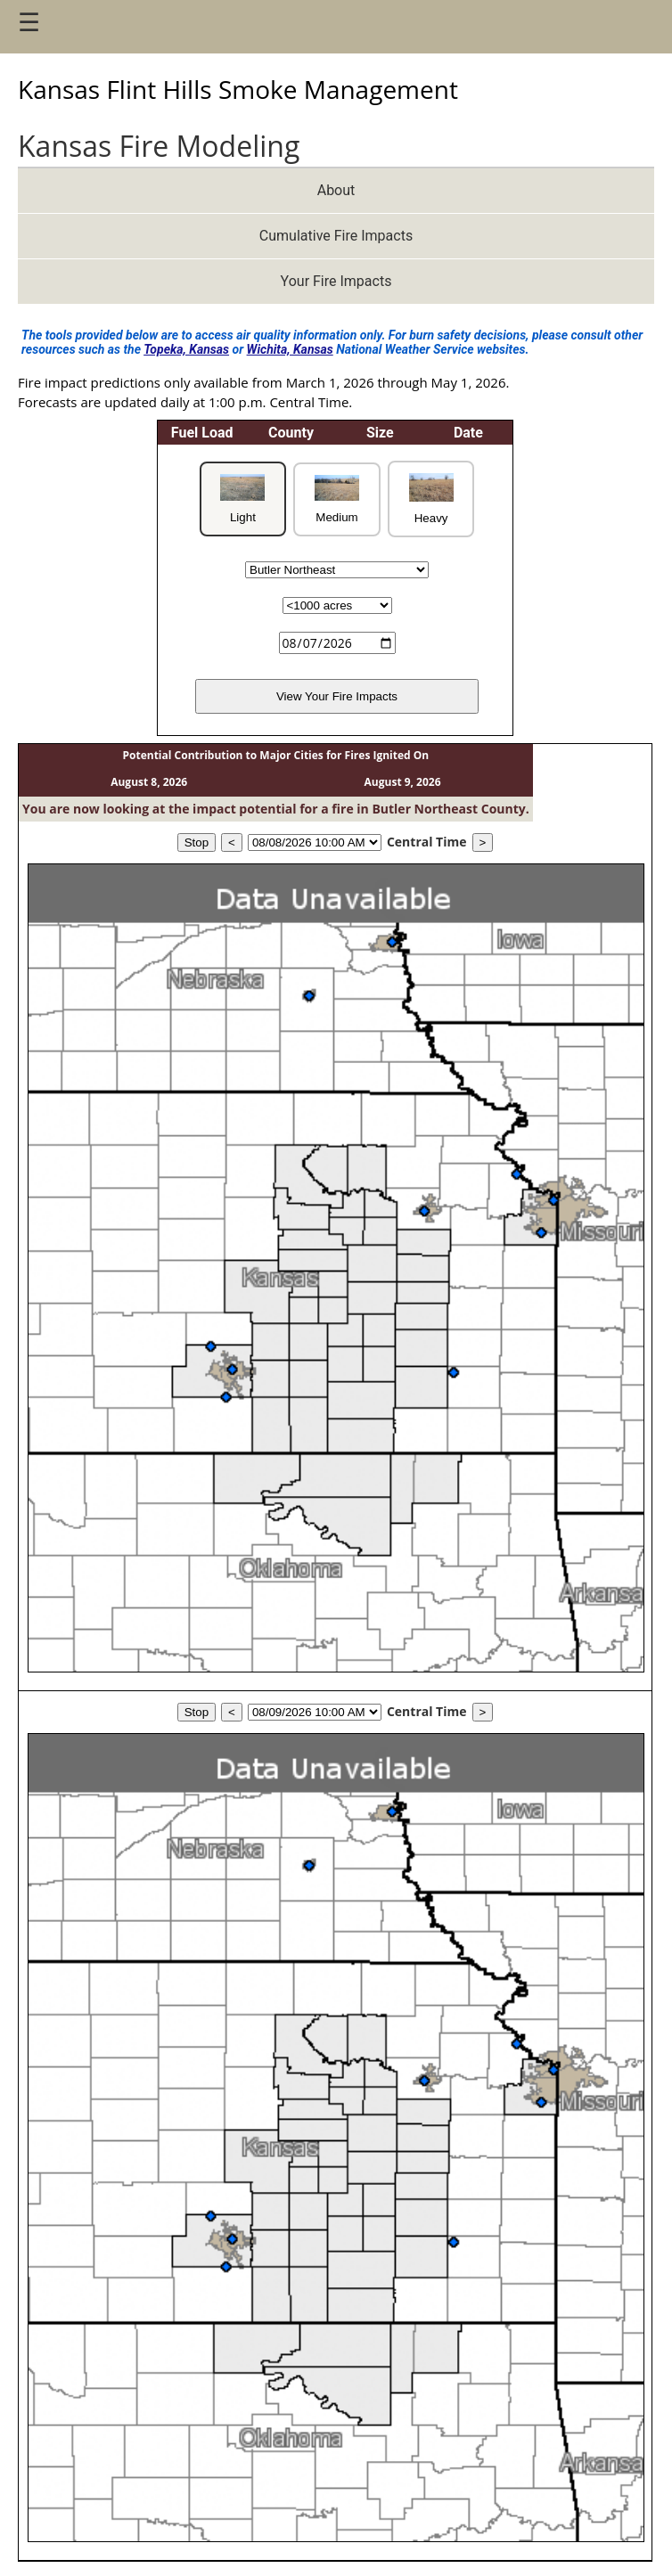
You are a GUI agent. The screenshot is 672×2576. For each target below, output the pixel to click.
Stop (196, 842)
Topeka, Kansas (186, 349)
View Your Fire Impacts (336, 696)
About (336, 190)
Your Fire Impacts (336, 281)
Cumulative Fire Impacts (336, 235)
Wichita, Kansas (290, 349)
